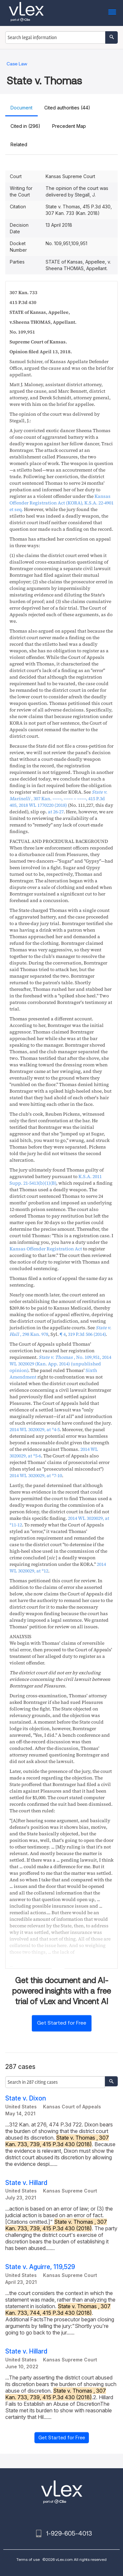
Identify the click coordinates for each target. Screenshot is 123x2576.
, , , (58, 798)
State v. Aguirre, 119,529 (40, 2267)
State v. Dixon (25, 2098)
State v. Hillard (26, 2183)
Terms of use (28, 2559)
